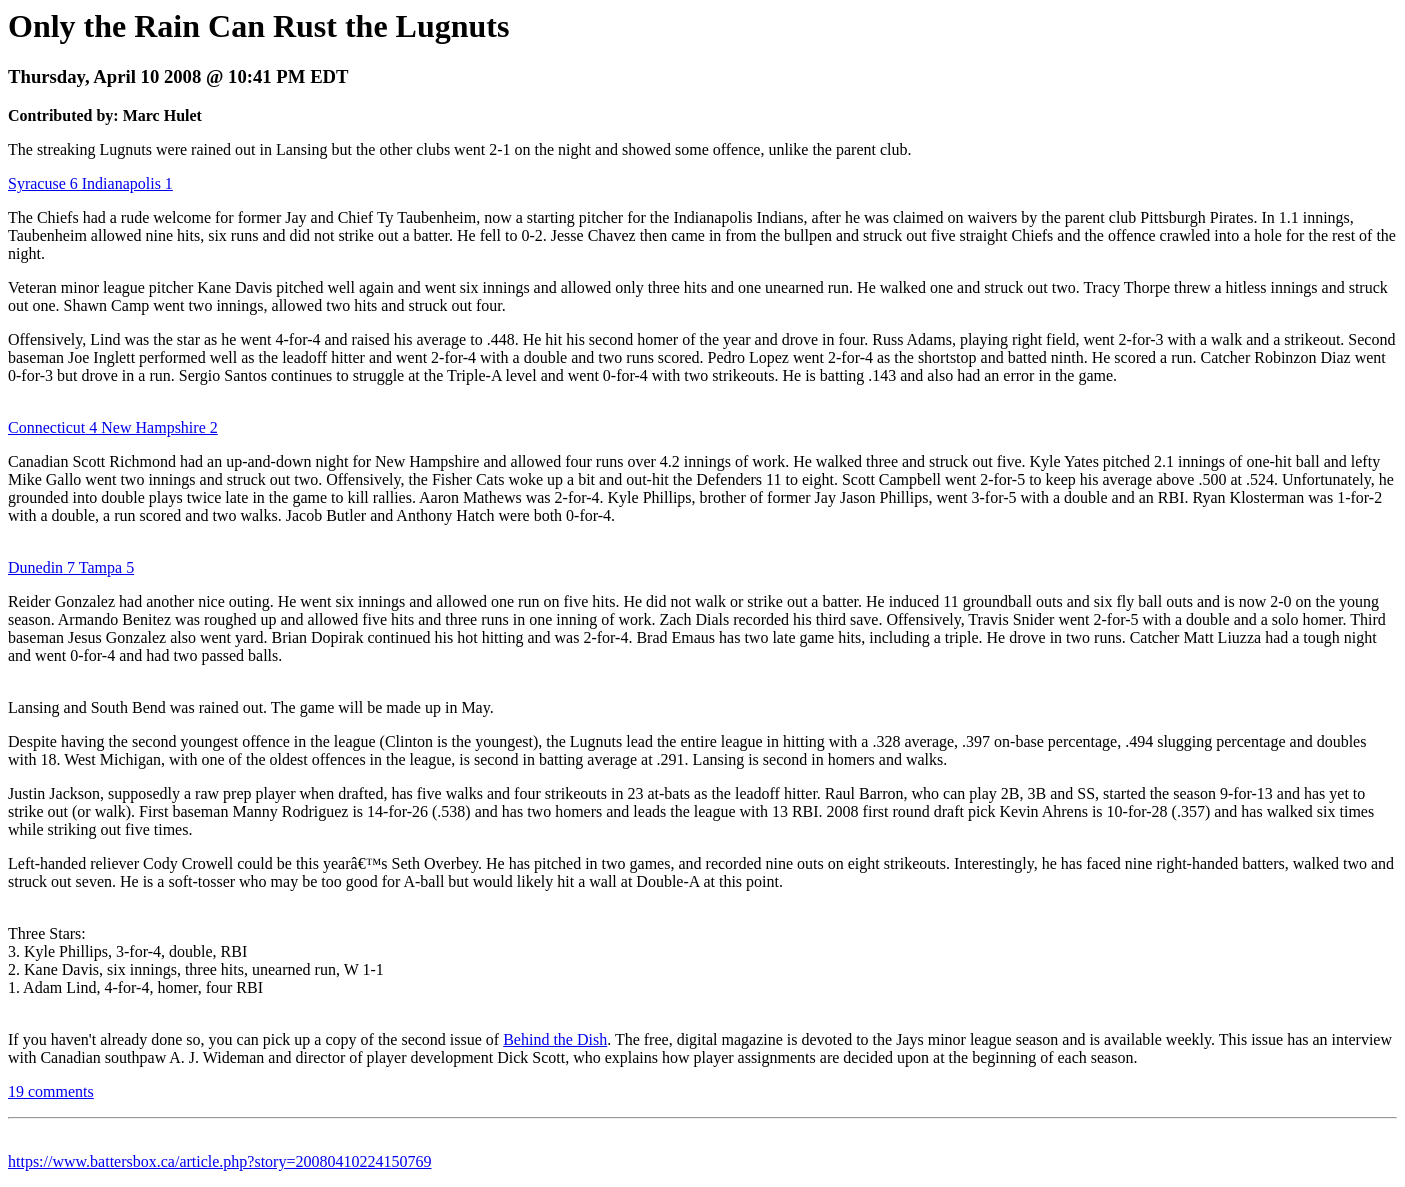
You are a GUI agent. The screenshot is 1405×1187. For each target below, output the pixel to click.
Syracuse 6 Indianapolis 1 (90, 183)
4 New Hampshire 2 (151, 427)
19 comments (51, 1091)
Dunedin (35, 567)
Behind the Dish (555, 1039)
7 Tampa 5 (98, 567)
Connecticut (46, 427)
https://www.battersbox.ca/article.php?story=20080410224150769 (219, 1161)
